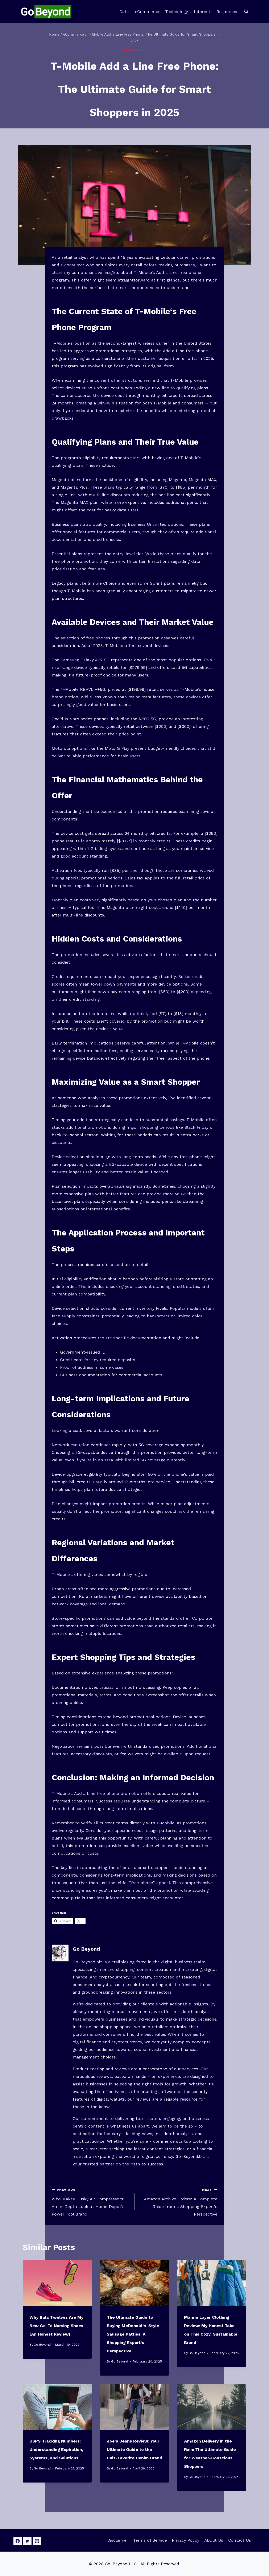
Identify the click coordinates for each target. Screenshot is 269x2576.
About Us (213, 2540)
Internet (202, 11)
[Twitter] (27, 2541)
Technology (176, 11)
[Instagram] (37, 2541)
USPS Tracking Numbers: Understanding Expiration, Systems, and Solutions (56, 2449)
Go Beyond (86, 1949)
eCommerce (147, 11)
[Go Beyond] (45, 11)
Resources (226, 11)
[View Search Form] (246, 11)
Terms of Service (150, 2540)
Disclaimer (117, 2540)
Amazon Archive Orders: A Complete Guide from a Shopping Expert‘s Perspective (178, 2201)
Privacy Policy (185, 2540)
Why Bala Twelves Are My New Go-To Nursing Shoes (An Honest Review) (56, 2326)
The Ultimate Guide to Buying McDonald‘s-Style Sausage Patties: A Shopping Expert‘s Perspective (133, 2334)
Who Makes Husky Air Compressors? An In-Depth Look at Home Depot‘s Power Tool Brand (91, 2201)
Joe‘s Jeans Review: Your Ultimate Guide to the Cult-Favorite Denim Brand (134, 2449)
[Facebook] (17, 2541)
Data (124, 11)
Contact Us (239, 2540)
